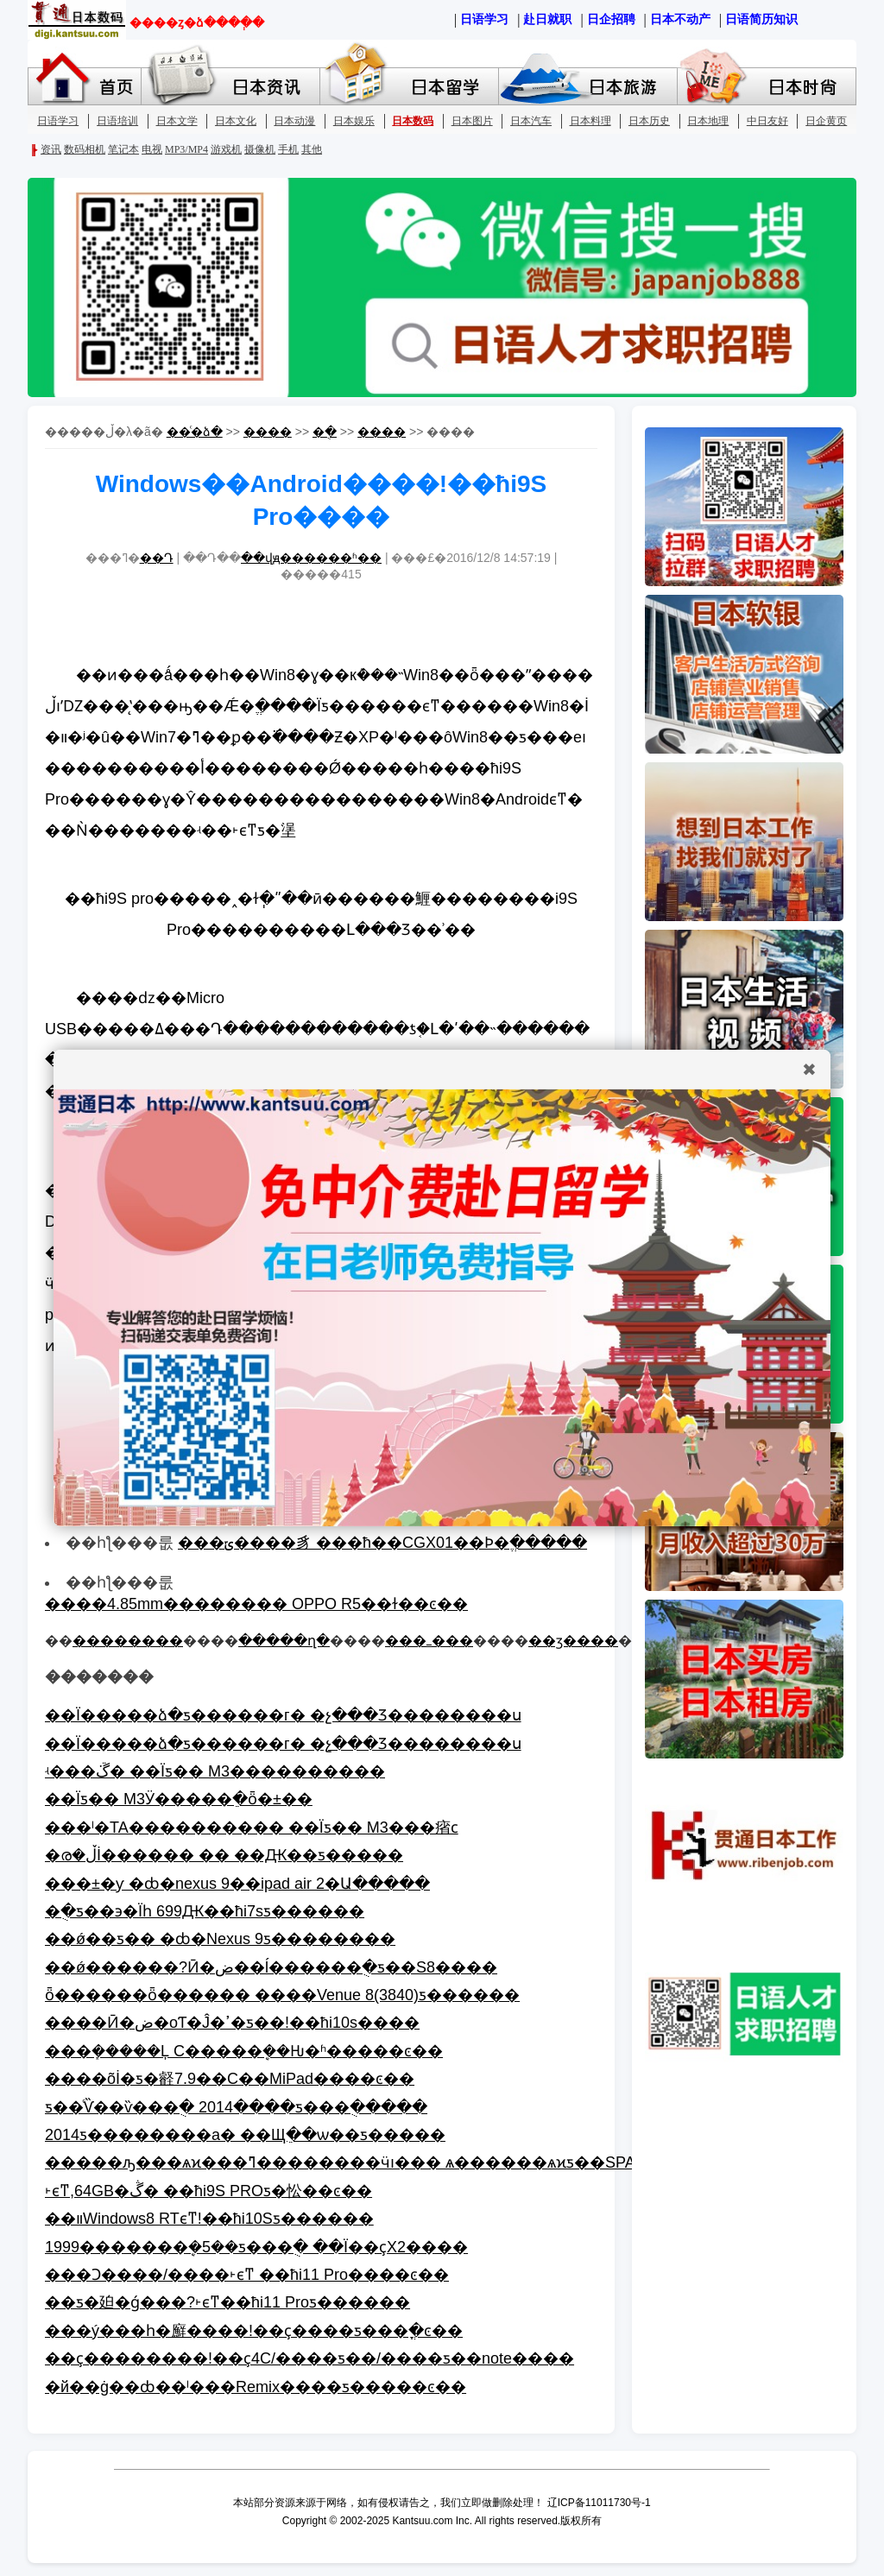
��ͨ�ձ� (195, 432)
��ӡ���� (573, 1640)
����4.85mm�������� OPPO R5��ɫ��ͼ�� (256, 1604)
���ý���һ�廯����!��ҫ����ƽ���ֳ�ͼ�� (254, 2330)
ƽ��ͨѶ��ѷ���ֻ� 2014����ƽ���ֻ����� (236, 2107)
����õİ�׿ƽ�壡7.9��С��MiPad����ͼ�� (229, 2078)
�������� (128, 1640)
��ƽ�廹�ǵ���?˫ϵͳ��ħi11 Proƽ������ (227, 2302)
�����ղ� (284, 1640)
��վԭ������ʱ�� (311, 558)
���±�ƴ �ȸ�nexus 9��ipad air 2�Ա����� (237, 1883)
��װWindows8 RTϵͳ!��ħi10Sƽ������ (209, 2218)
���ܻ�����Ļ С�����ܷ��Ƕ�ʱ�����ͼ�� (244, 2051)
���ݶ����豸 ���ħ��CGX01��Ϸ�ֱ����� (382, 1542)
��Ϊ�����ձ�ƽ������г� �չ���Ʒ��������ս (283, 1715)
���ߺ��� (429, 1640)
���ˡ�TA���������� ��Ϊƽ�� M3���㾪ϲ (251, 1827)
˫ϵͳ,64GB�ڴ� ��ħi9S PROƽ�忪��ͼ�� (208, 2191)
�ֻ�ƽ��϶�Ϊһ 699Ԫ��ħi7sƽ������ (204, 1911)
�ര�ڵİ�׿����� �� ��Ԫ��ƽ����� (224, 1855)
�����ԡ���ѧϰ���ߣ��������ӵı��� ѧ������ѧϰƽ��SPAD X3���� (388, 2162)
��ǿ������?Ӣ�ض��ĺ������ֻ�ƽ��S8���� (271, 1967)
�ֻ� (325, 432)
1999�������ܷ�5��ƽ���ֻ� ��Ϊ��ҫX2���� (256, 2247)
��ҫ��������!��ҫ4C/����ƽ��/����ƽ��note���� (309, 2358)
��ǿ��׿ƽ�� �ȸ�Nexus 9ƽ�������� (220, 1939)
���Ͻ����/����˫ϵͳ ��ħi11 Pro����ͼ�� (247, 2274)
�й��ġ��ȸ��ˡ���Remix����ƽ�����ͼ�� (255, 2387)
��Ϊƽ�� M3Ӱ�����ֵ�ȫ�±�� (179, 1799)
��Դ (157, 558)
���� (267, 432)
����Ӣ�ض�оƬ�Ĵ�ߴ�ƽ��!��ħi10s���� (232, 2022)
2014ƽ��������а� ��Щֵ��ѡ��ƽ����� (245, 2135)
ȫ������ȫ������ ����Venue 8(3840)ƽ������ (282, 1995)
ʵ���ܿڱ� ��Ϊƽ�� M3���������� (215, 1771)
